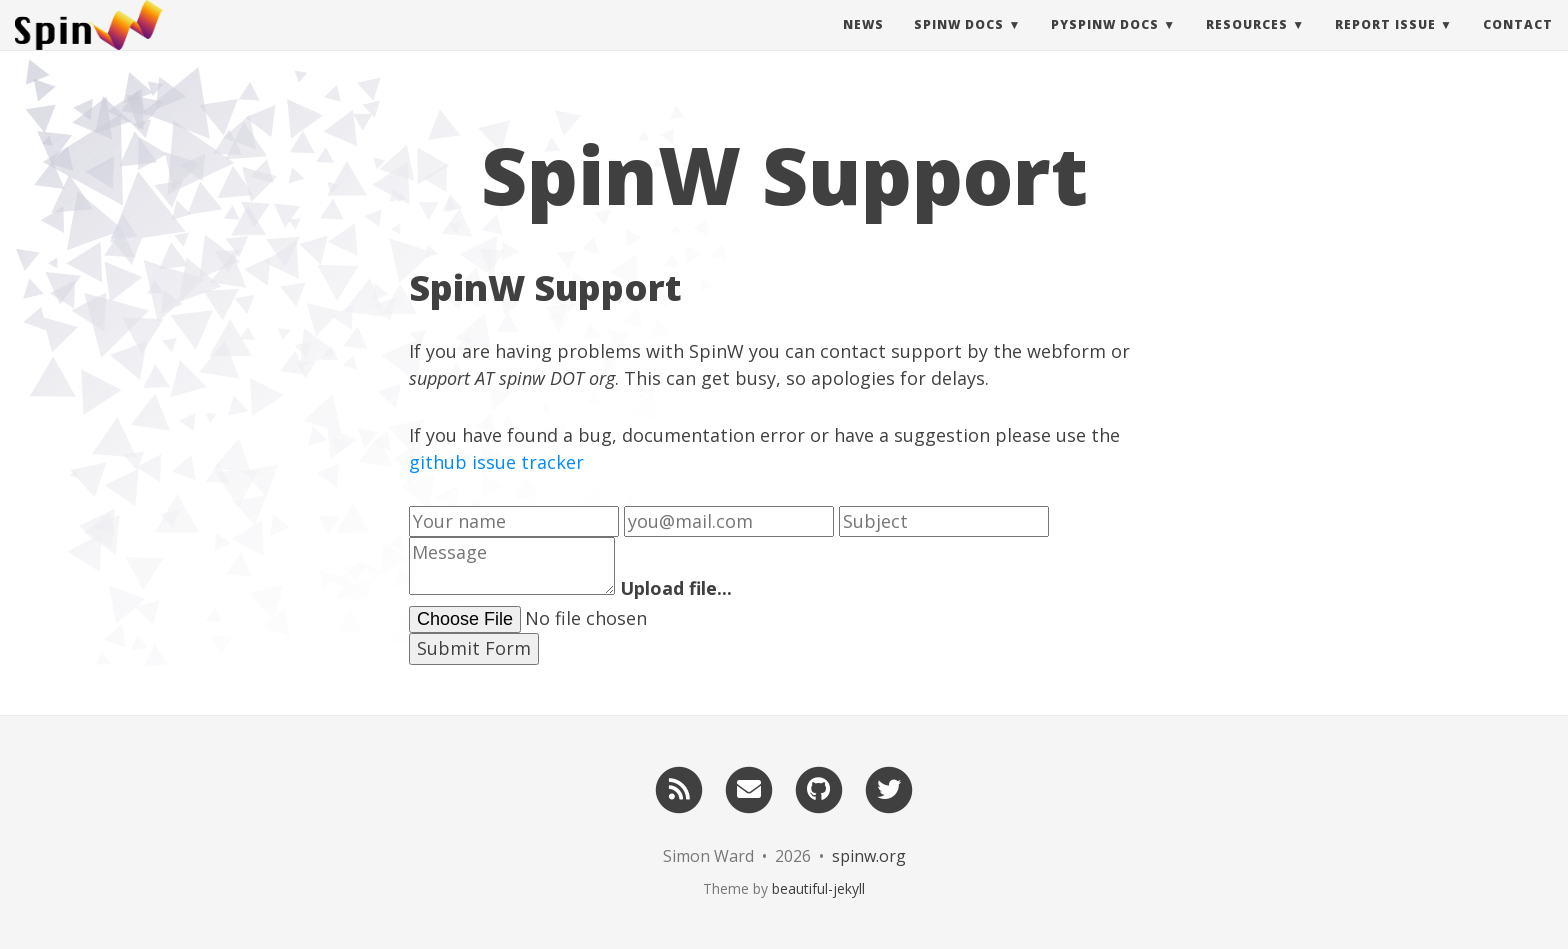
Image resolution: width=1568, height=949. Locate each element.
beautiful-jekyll (818, 888)
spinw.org (869, 856)
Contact (1518, 44)
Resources (1247, 44)
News (863, 44)
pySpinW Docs (1105, 44)
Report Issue (1385, 44)
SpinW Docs (959, 44)
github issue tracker (496, 462)
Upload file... (676, 588)
